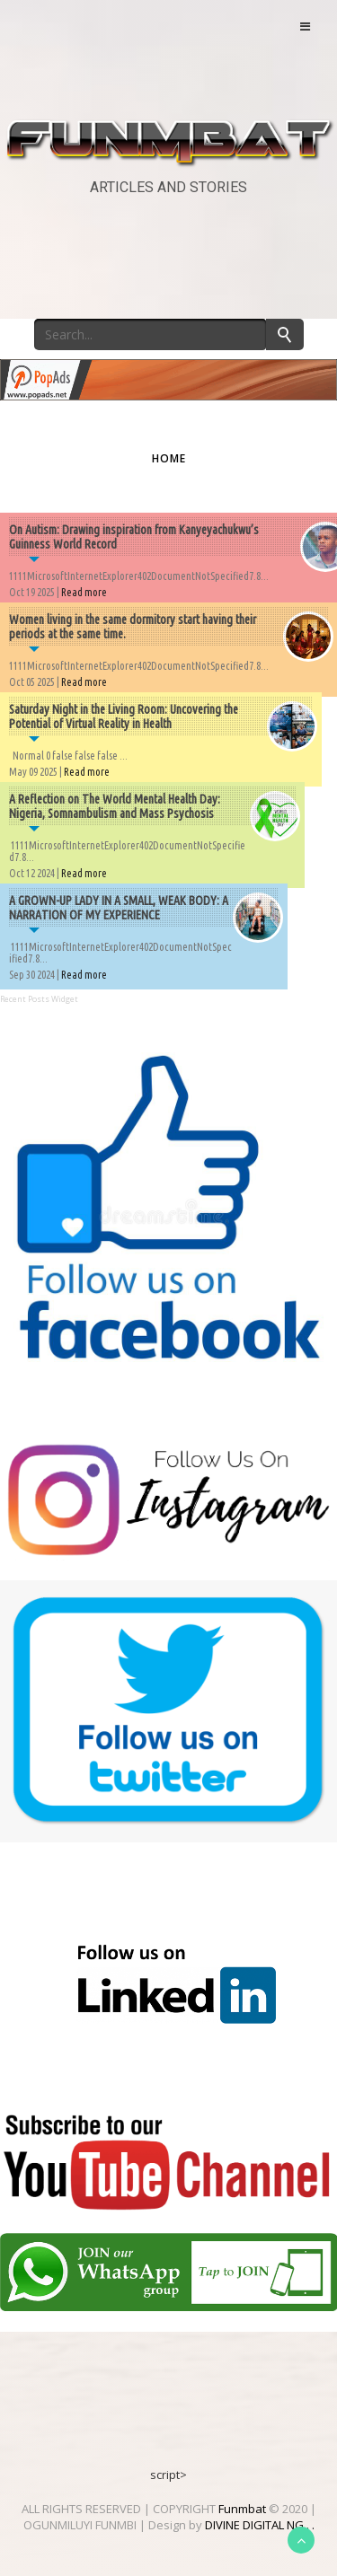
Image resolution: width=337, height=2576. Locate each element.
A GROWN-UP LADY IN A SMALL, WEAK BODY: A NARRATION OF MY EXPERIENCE (118, 907)
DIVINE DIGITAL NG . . (260, 2525)
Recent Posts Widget (39, 999)
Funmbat (242, 2509)
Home (169, 458)
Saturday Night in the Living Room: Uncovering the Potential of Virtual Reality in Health (123, 716)
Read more (84, 592)
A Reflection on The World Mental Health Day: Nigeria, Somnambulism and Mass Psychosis (114, 806)
